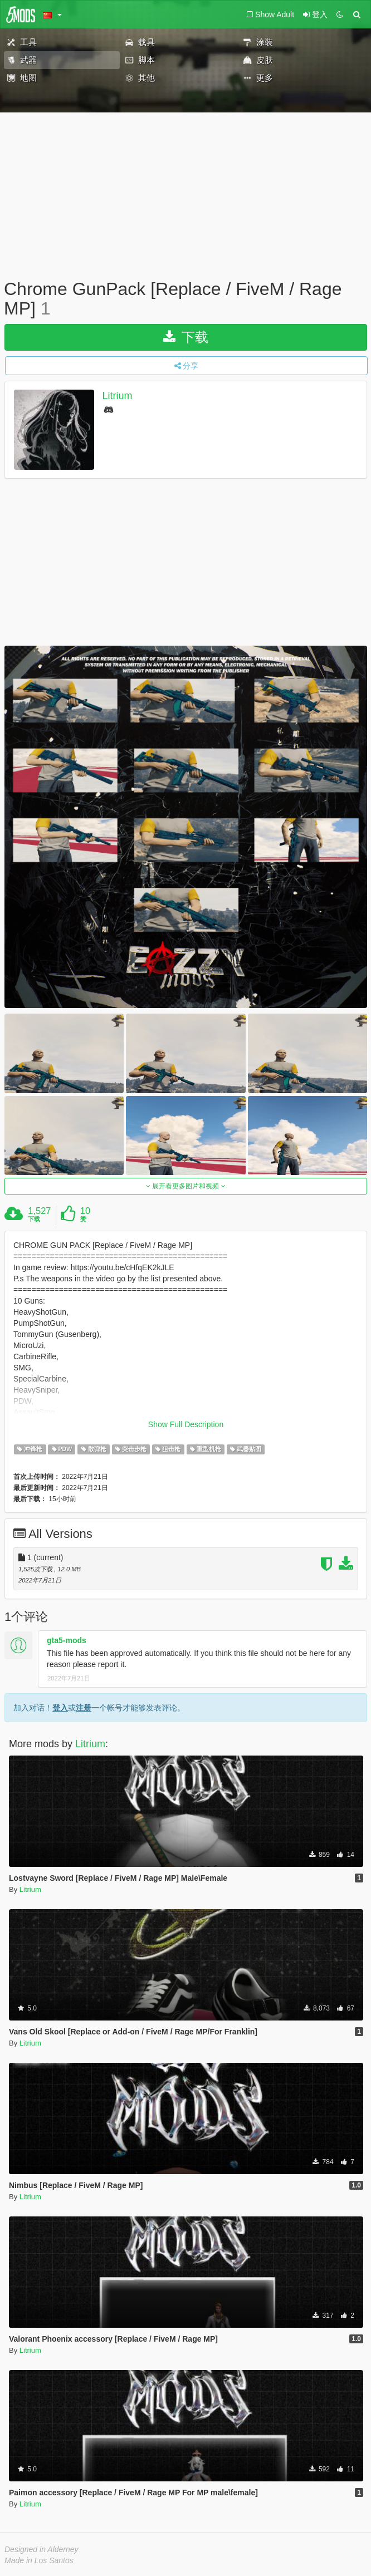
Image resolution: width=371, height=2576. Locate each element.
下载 (185, 337)
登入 (60, 1707)
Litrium (117, 396)
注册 (83, 1707)
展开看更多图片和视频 (186, 1186)
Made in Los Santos (39, 2560)
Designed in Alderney (41, 2549)
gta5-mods (66, 1640)
